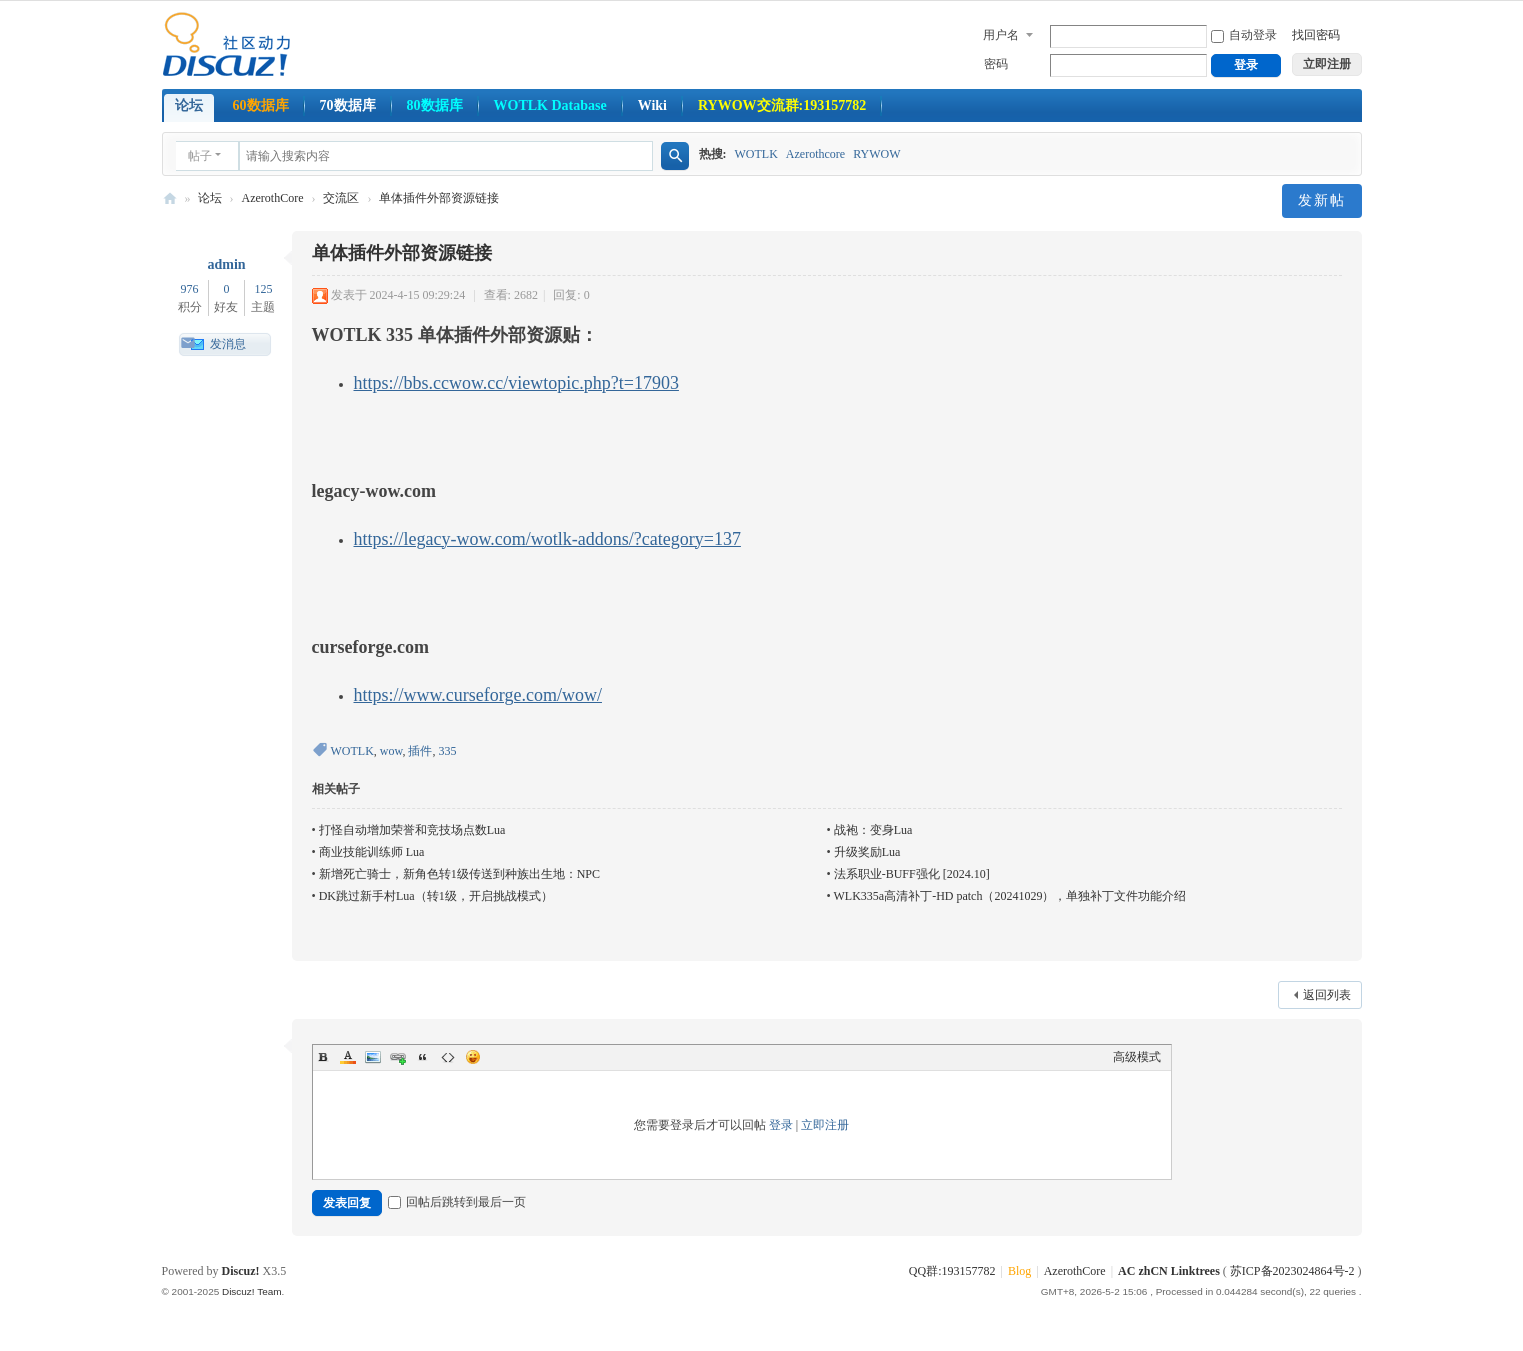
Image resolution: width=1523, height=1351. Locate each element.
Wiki (652, 105)
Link (398, 1057)
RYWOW (876, 154)
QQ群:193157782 (952, 1271)
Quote (423, 1057)
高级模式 (1137, 1057)
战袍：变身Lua (873, 830)
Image (373, 1057)
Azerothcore (815, 154)
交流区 (341, 198)
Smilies (473, 1057)
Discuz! (241, 1271)
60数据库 (261, 105)
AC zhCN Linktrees (1169, 1271)
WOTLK (756, 154)
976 (190, 289)
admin (226, 264)
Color (348, 1057)
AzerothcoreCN (170, 198)
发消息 (228, 344)
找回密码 (1316, 35)
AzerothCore (273, 198)
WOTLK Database (550, 105)
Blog (1019, 1271)
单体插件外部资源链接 (439, 198)
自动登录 (1244, 35)
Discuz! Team (252, 1291)
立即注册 (825, 1125)
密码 (996, 64)
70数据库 (348, 105)
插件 (420, 751)
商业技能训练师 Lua (372, 852)
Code (448, 1057)
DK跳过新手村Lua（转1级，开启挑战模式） (436, 896)
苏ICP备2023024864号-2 (1292, 1271)
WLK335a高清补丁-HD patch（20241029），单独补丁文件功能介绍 (1009, 896)
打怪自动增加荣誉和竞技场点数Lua (412, 830)
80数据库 (435, 105)
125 (263, 289)
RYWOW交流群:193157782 (782, 105)
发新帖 (1322, 200)
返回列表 (1327, 995)
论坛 (189, 105)
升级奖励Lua (867, 852)
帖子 (200, 156)
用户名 (1001, 35)
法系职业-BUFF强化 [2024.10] (912, 874)
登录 (781, 1125)
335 (447, 751)
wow (391, 751)
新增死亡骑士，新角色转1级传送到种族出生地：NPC (459, 874)
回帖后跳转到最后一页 (457, 1202)
